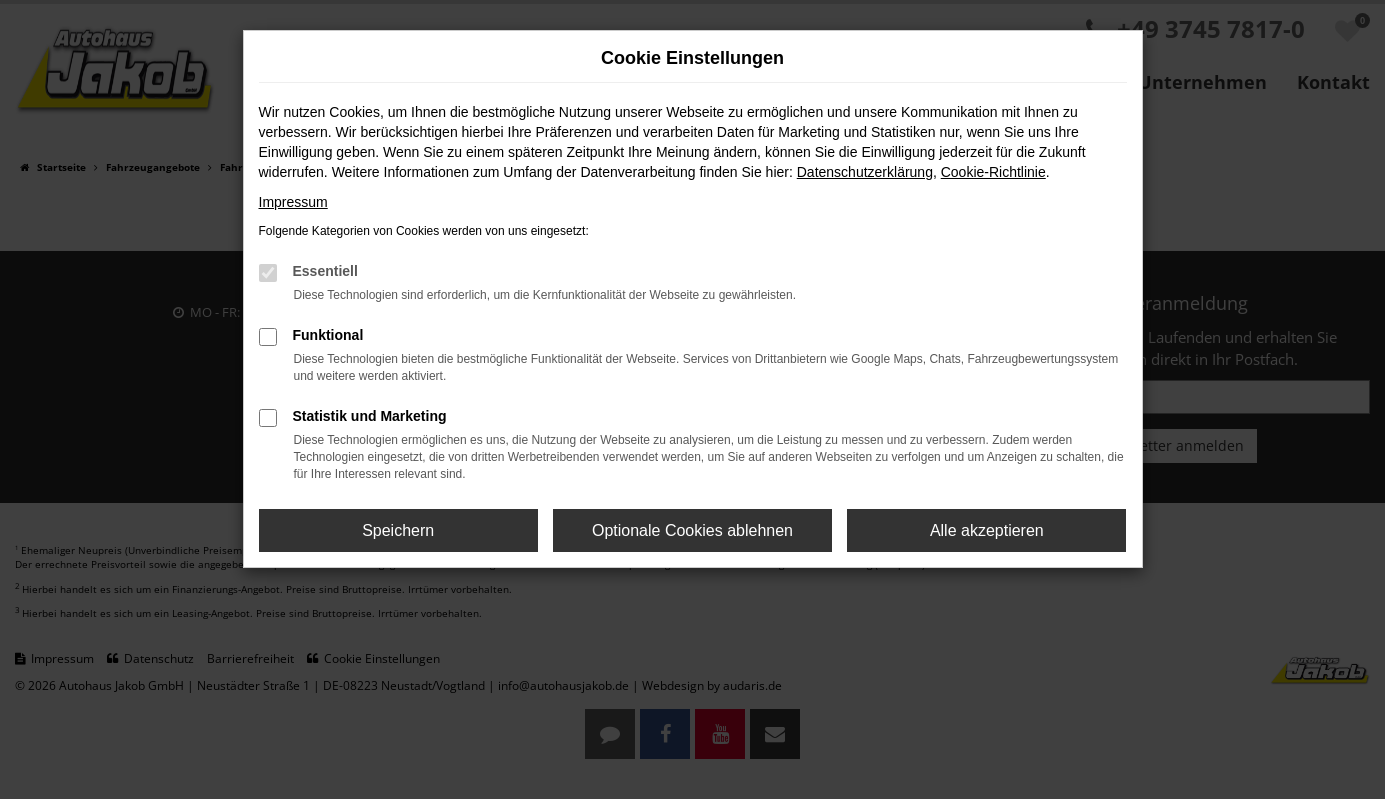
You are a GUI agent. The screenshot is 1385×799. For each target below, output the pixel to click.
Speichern (398, 530)
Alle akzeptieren (987, 530)
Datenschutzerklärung (865, 172)
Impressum (293, 202)
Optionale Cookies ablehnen (692, 530)
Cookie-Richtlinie (993, 172)
